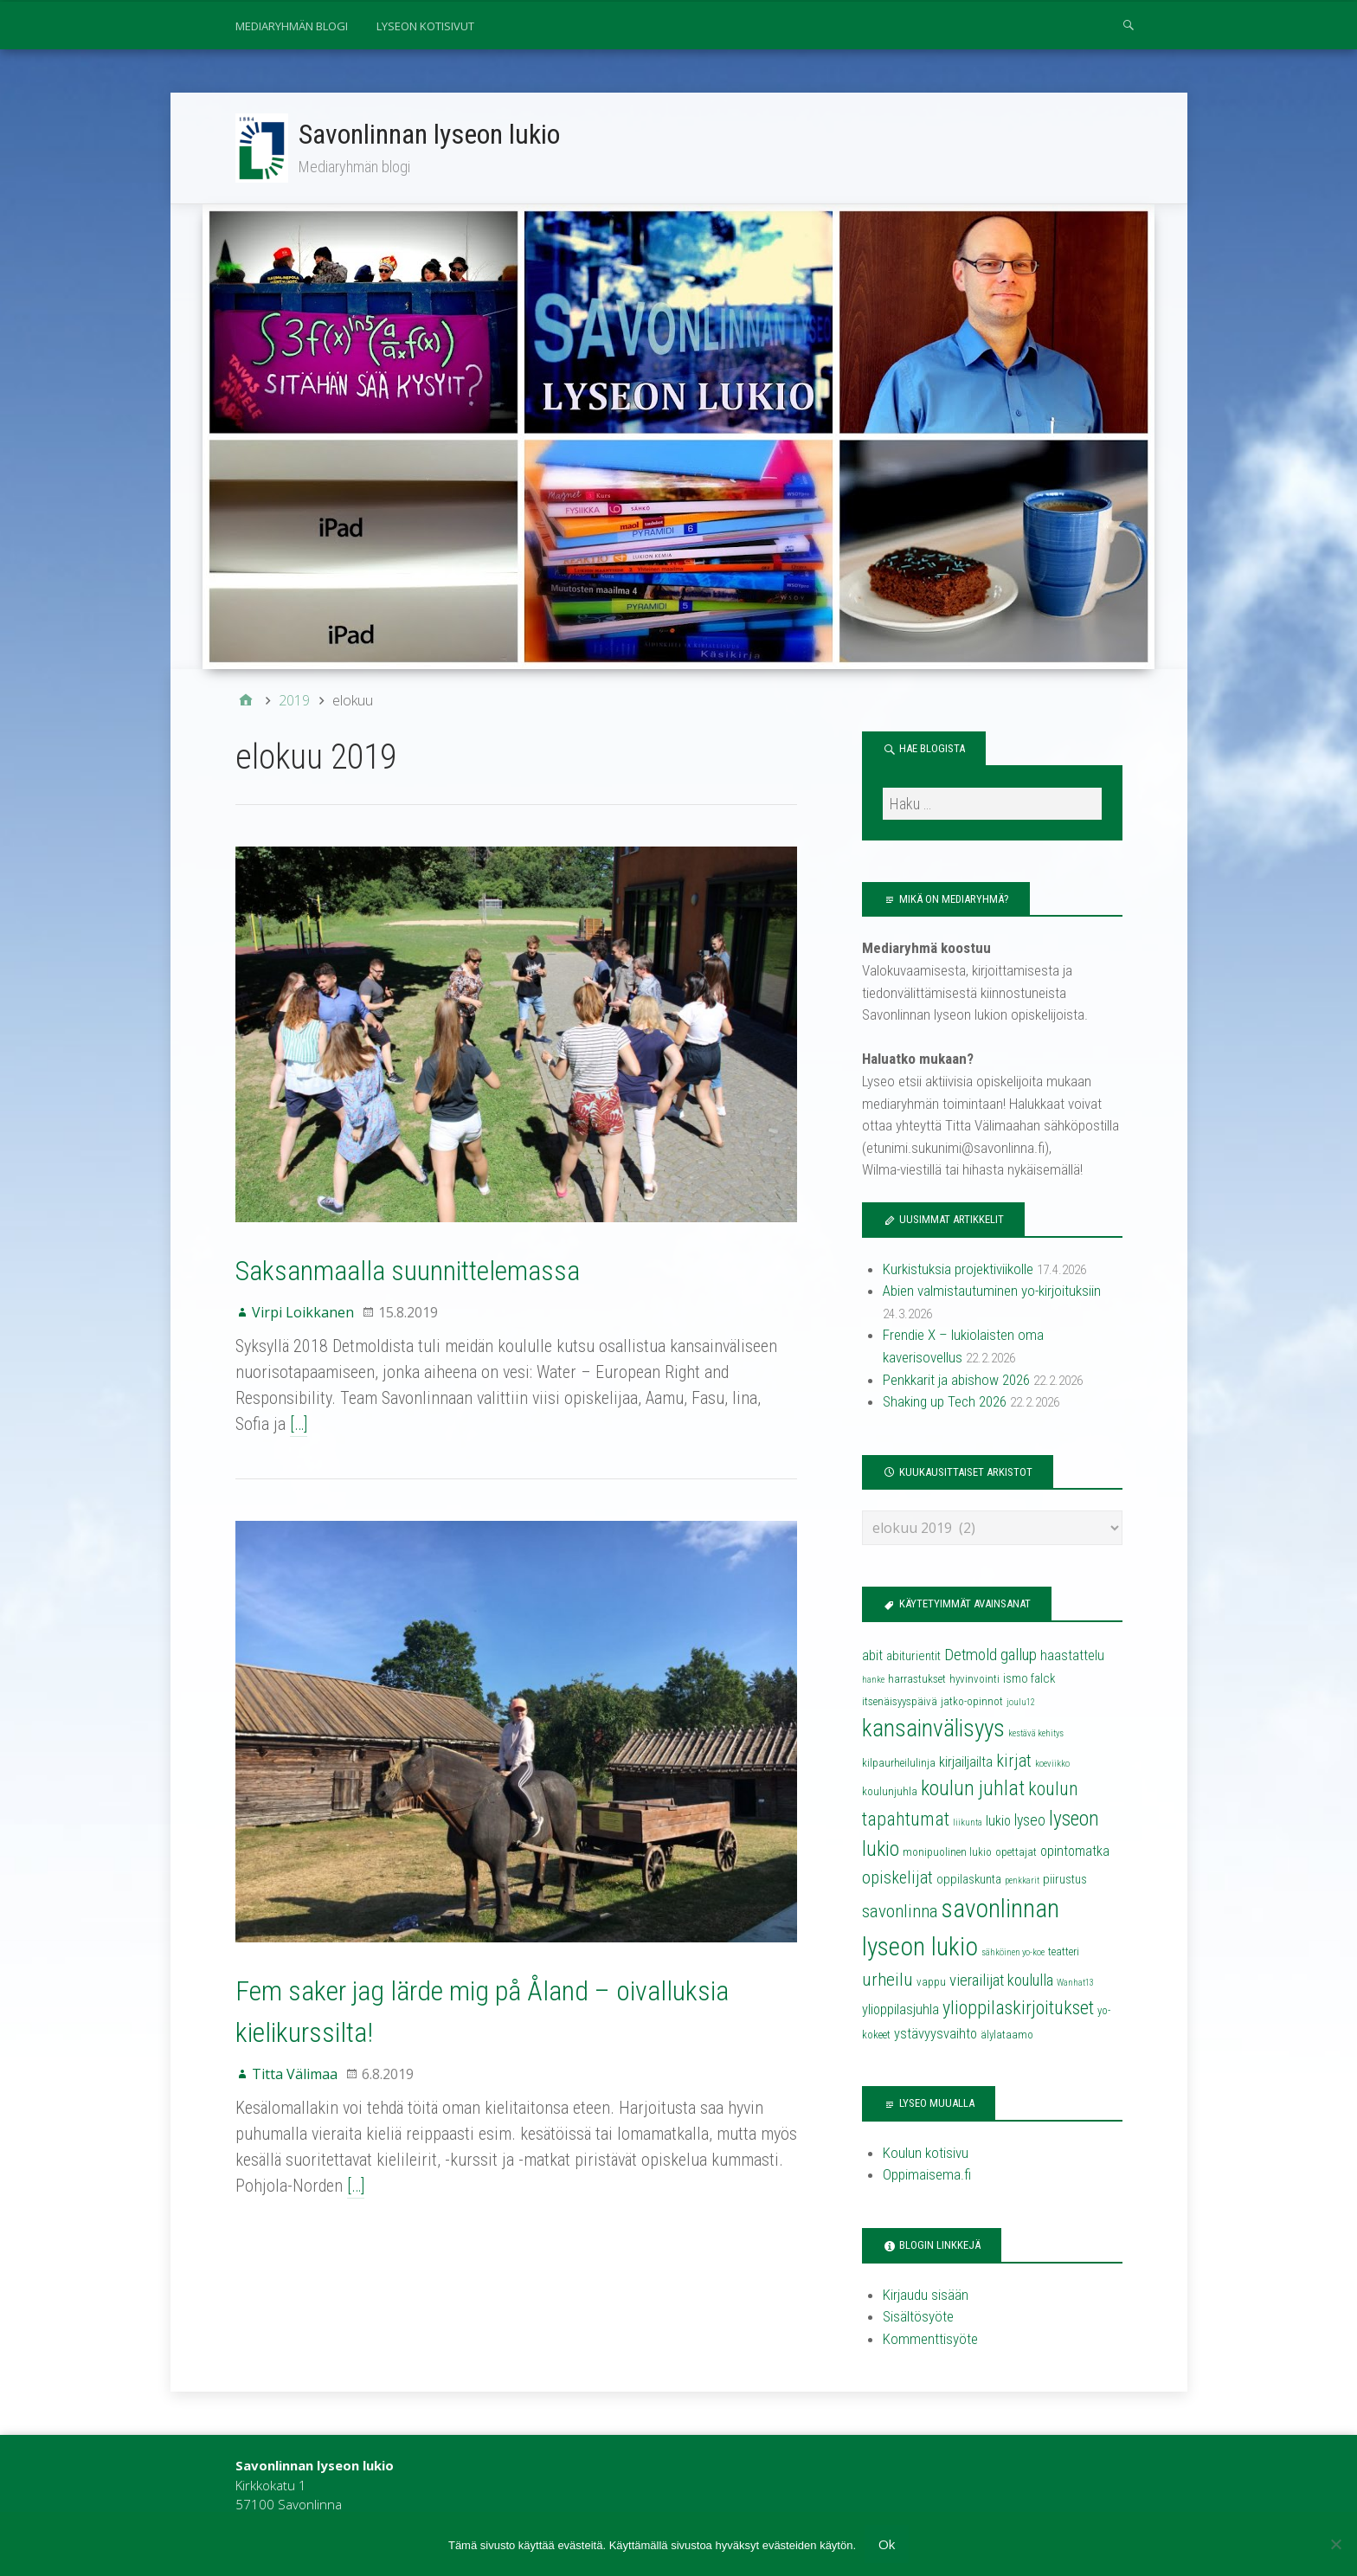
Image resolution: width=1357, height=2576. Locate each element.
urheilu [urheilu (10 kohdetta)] (887, 1979)
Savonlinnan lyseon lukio (429, 134)
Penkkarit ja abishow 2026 (956, 1379)
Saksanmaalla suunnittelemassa (407, 1270)
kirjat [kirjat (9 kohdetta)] (1014, 1760)
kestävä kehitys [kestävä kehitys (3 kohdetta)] (1036, 1733)
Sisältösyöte (918, 2316)
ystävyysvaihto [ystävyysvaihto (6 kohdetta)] (935, 2033)
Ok (886, 2544)
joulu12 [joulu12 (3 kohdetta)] (1020, 1702)
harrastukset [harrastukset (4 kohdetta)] (917, 1678)
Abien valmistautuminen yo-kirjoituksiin (992, 1290)
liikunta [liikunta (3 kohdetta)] (967, 1822)
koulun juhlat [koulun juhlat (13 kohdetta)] (973, 1788)
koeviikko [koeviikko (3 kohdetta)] (1052, 1763)
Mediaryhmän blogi (291, 26)
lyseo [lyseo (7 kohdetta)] (1029, 1820)
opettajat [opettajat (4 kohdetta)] (1016, 1851)
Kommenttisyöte (930, 2338)
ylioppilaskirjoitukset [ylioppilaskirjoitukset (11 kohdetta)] (1018, 2008)
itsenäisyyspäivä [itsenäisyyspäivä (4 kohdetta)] (899, 1701)
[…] (298, 1424)
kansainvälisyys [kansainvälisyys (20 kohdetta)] (933, 1728)
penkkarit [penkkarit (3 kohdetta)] (1022, 1880)
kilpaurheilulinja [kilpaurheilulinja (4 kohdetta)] (899, 1762)
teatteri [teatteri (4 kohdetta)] (1063, 1951)
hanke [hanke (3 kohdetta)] (873, 1679)
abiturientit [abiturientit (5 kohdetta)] (913, 1656)
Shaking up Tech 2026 (944, 1401)
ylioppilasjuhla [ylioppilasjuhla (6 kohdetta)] (900, 2009)
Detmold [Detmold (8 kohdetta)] (970, 1655)
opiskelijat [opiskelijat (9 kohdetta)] (897, 1877)
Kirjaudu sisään (925, 2294)
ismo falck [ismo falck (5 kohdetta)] (1029, 1678)
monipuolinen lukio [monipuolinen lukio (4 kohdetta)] (947, 1851)
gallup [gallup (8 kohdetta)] (1018, 1655)
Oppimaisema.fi (927, 2174)
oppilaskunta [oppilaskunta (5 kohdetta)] (968, 1879)
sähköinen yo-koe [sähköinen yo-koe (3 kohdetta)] (1013, 1952)
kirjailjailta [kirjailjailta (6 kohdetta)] (966, 1762)
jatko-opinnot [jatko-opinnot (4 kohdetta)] (972, 1701)
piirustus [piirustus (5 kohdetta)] (1065, 1879)
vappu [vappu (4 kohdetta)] (931, 1981)
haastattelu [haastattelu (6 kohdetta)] (1072, 1655)
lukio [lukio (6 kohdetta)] (998, 1821)
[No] (1335, 2544)
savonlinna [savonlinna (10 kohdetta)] (900, 1911)
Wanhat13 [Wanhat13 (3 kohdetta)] (1075, 1982)
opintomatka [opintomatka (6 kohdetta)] (1074, 1851)
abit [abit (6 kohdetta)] (872, 1655)
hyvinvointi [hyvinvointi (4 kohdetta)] (974, 1678)
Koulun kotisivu (925, 2152)
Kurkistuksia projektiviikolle (958, 1269)
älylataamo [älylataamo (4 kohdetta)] (1007, 2034)
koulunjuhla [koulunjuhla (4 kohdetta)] (889, 1791)
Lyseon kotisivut (425, 26)
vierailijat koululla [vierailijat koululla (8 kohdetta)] (1001, 1980)
